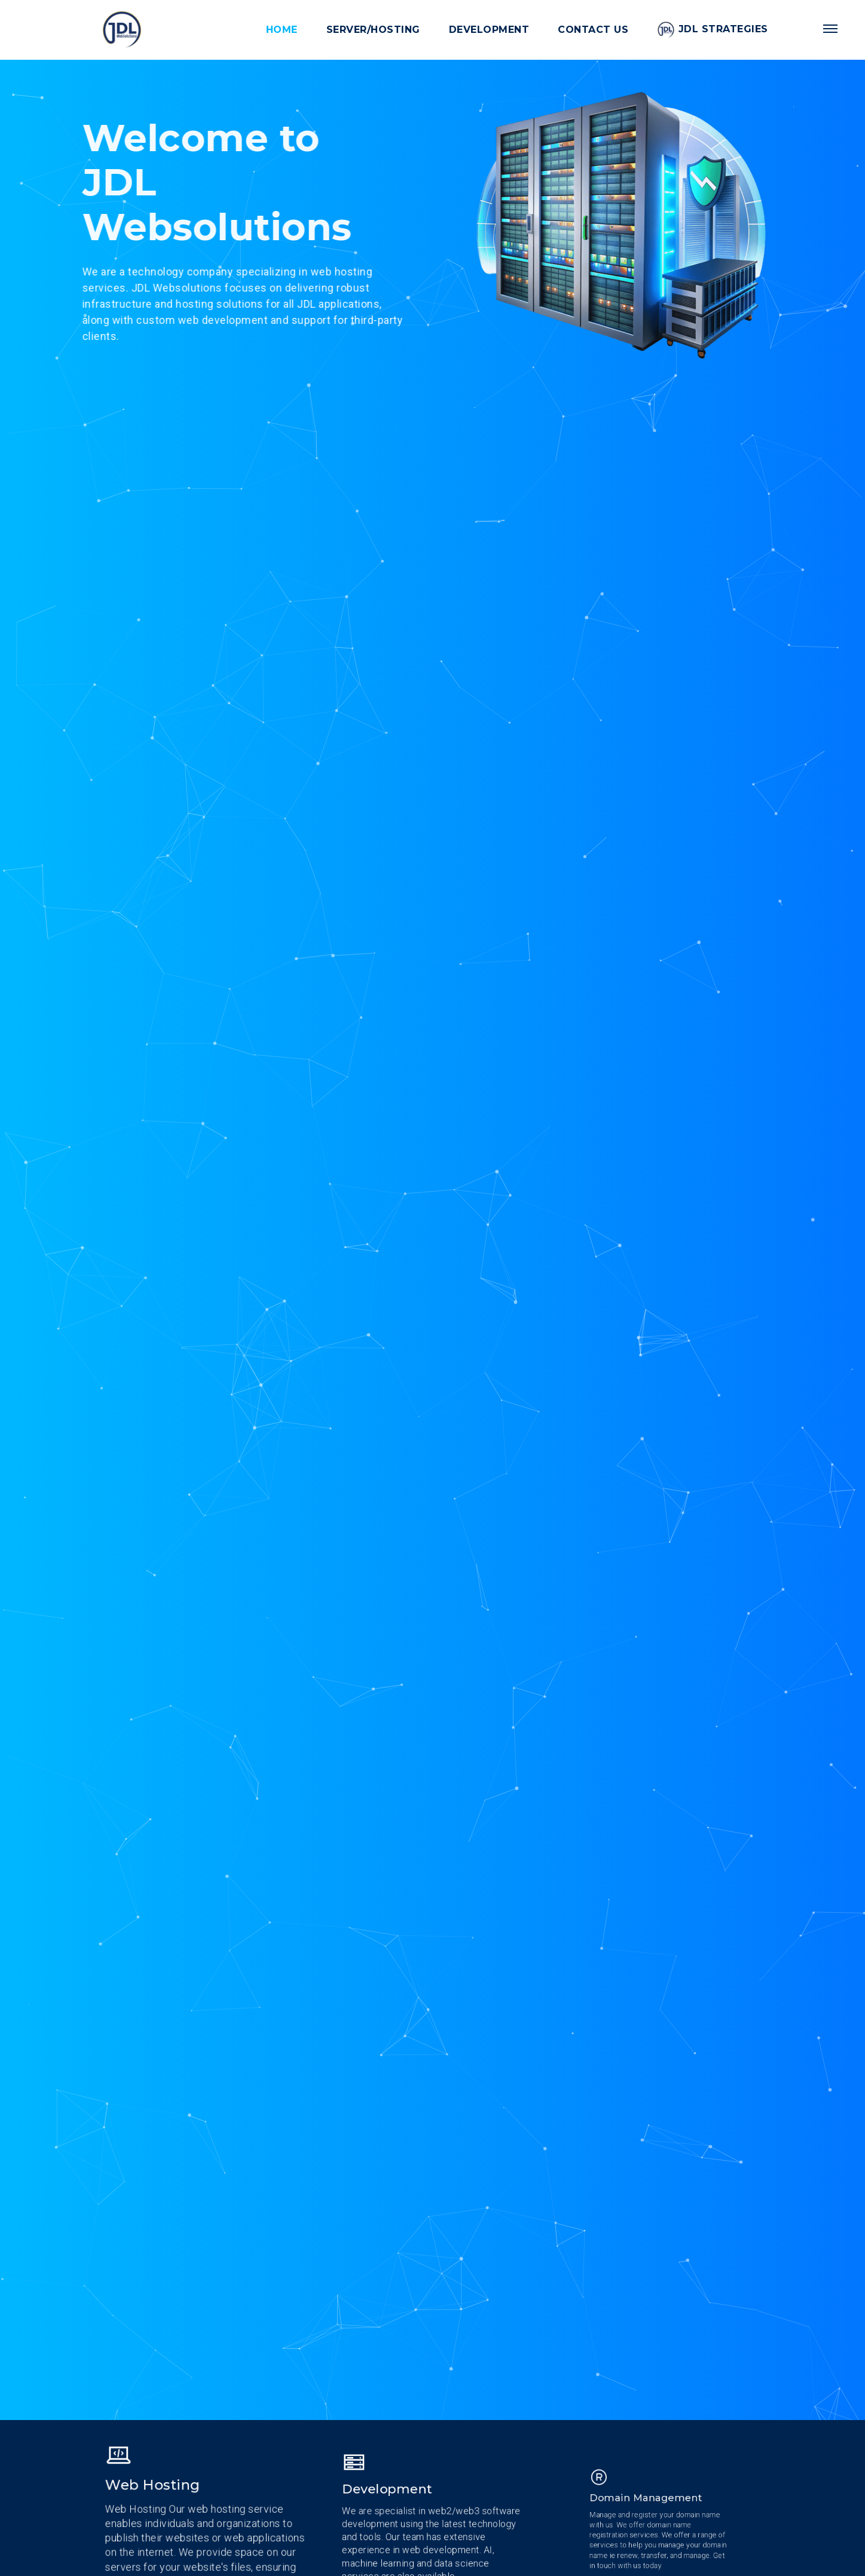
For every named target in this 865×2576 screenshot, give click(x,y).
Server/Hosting (373, 29)
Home (282, 29)
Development (489, 29)
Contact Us (593, 29)
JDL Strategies (712, 29)
